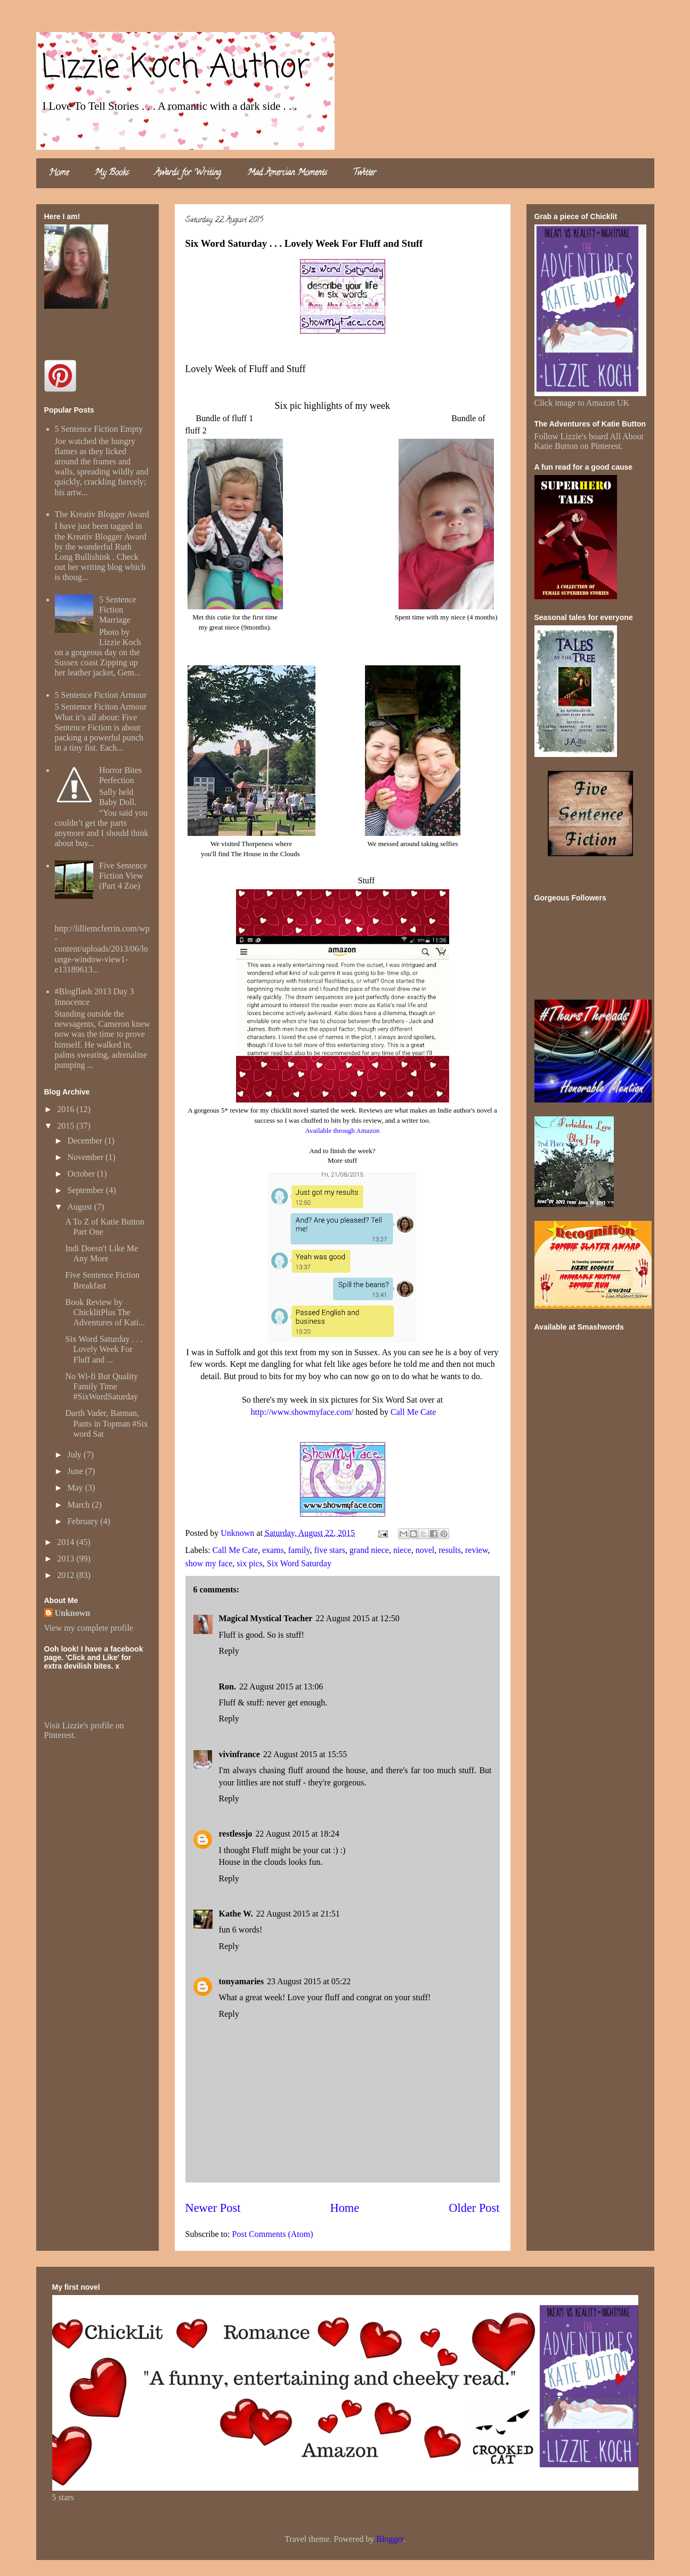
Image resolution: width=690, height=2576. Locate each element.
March (79, 1504)
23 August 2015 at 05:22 (309, 1981)
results (450, 1550)
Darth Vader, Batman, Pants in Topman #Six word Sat (106, 1423)
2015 (66, 1125)
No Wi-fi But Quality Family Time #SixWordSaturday (101, 1386)
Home (59, 173)
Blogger (389, 2538)
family (299, 1550)
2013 (66, 1558)
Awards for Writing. (188, 173)
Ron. (227, 1686)
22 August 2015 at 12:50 (357, 1618)
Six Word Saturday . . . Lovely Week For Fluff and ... (103, 1349)
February (83, 1521)
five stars (329, 1550)
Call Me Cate (413, 1411)
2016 (66, 1109)
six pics (249, 1563)
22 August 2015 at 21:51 (298, 1913)
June (76, 1471)
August (80, 1206)
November (86, 1157)
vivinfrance (239, 1754)
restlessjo (236, 1833)
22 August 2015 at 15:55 (305, 1754)
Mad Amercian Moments (287, 173)
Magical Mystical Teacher (266, 1618)
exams (273, 1550)
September (86, 1190)
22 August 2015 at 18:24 (297, 1833)
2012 (66, 1575)
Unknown (73, 1612)
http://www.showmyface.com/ (302, 1411)
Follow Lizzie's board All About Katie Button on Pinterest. (589, 441)
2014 (66, 1542)
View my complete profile (88, 1627)
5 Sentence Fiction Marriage (117, 609)
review (476, 1550)
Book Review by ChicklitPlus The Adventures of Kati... (105, 1312)
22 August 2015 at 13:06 (281, 1686)
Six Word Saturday (299, 1563)
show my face (209, 1563)
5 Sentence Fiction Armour (101, 694)
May (76, 1487)
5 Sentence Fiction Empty (99, 428)
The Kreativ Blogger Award (102, 514)
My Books (111, 173)
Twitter (364, 173)
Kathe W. (236, 1913)
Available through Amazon (342, 1130)
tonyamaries (241, 1981)
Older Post (474, 2208)
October (82, 1173)
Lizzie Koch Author (176, 68)
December (85, 1140)
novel (425, 1550)
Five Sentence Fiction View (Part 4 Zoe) (123, 875)
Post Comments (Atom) (272, 2234)
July (75, 1454)
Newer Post (213, 2208)
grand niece (369, 1550)
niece (402, 1550)
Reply (229, 1650)
